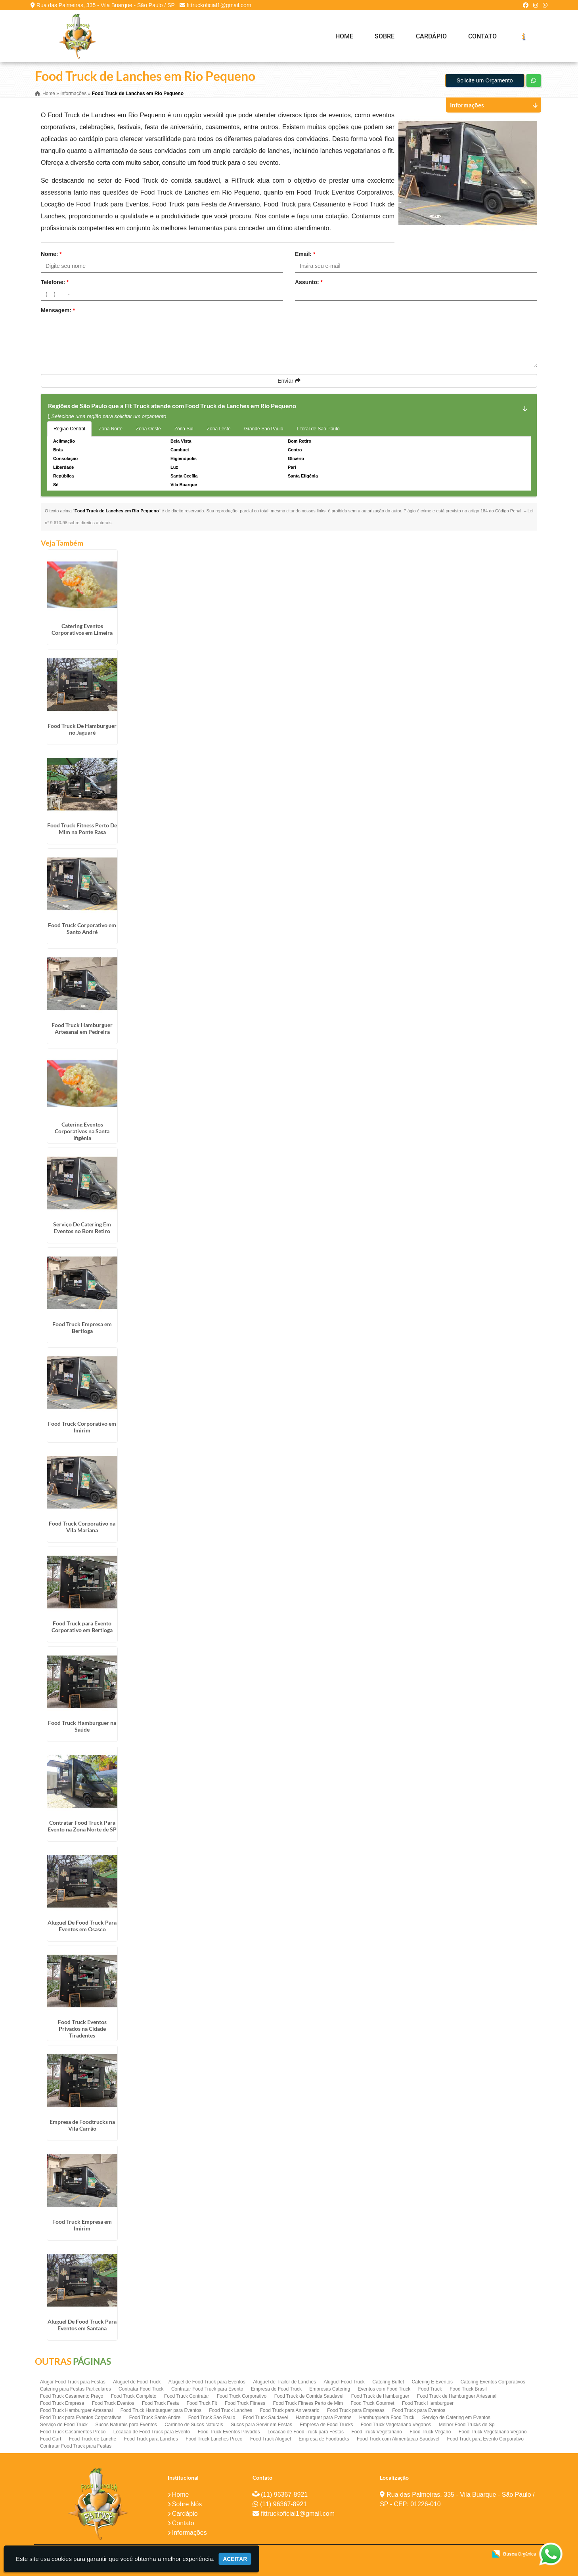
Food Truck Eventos (113, 2403)
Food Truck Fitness (245, 2403)
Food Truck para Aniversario (290, 2410)
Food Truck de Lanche (92, 2439)
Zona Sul (183, 429)
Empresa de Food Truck (276, 2389)
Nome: (51, 254)
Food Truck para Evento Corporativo (485, 2439)
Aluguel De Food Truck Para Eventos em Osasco (82, 1925)
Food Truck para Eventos (418, 2410)
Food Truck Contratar (186, 2396)
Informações (189, 2532)
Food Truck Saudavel (265, 2417)
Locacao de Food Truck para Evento (151, 2432)
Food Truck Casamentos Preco (72, 2432)
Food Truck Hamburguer (428, 2403)
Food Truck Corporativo (241, 2396)
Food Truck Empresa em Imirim (82, 2225)
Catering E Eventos (432, 2382)
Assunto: (309, 282)
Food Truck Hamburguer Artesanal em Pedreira (82, 1028)
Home (344, 36)
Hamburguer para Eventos (324, 2417)
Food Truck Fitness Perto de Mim (308, 2403)
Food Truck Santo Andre (154, 2417)
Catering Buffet (388, 2382)
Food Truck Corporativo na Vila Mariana (82, 1526)
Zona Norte (110, 429)
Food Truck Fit (202, 2403)
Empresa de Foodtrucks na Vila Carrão (82, 2125)
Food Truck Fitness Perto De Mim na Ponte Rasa (82, 828)
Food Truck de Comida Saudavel (309, 2396)
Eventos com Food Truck (384, 2389)
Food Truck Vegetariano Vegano (492, 2432)
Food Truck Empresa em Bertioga (82, 1327)
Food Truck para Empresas (356, 2410)
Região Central (69, 429)
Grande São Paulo (263, 429)
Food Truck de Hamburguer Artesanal (456, 2396)
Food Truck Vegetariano (376, 2432)
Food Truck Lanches (230, 2410)
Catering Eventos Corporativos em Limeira (82, 629)
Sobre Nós (187, 2504)
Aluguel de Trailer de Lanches (284, 2382)
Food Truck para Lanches (151, 2439)
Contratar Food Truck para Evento (207, 2389)
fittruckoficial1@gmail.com (219, 5)
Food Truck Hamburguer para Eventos (161, 2410)
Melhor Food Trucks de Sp (467, 2424)
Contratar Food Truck (141, 2389)
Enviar (289, 381)
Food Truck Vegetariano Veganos (396, 2424)
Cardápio (431, 36)
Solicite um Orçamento (485, 80)
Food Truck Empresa (62, 2403)
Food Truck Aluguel (270, 2439)
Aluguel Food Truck (343, 2382)
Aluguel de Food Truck (137, 2382)
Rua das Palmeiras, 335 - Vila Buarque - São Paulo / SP (105, 5)
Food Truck (430, 2389)
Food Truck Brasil (468, 2389)
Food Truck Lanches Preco (214, 2439)
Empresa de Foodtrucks (324, 2439)
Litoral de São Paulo (318, 429)
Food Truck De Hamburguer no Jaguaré (82, 729)
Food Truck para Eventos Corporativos (80, 2417)
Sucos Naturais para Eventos (126, 2424)
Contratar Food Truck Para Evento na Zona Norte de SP (82, 1826)
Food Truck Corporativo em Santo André (82, 928)
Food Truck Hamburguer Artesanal (76, 2410)
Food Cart (50, 2439)
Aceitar (235, 2559)
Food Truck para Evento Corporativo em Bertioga (82, 1626)
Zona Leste (219, 429)
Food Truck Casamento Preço (71, 2396)
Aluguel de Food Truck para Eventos (206, 2382)
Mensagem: (58, 310)
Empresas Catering (329, 2389)
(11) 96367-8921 (284, 2494)
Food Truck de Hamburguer (380, 2396)
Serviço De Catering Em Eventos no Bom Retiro (82, 1227)
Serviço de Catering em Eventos (456, 2417)
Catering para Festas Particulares (75, 2389)
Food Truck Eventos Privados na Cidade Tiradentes (82, 2028)
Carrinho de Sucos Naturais (194, 2424)
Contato (482, 36)
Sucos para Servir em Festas (261, 2424)
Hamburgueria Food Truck (386, 2417)
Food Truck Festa (160, 2403)
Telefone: (55, 282)
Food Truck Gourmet (372, 2403)
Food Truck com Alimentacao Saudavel (398, 2439)
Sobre (384, 36)
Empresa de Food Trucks (326, 2424)
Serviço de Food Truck (64, 2424)
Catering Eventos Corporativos (492, 2382)
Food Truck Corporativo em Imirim (82, 1427)
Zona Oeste (148, 429)
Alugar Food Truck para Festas (72, 2382)
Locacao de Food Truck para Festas (306, 2432)
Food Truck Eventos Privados (229, 2432)
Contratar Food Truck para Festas (75, 2446)
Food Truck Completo (134, 2396)
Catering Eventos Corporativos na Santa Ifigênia (82, 1131)
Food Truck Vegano (430, 2432)
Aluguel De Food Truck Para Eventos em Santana (82, 2325)
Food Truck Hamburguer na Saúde (82, 1726)
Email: (305, 254)
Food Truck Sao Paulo (211, 2417)
